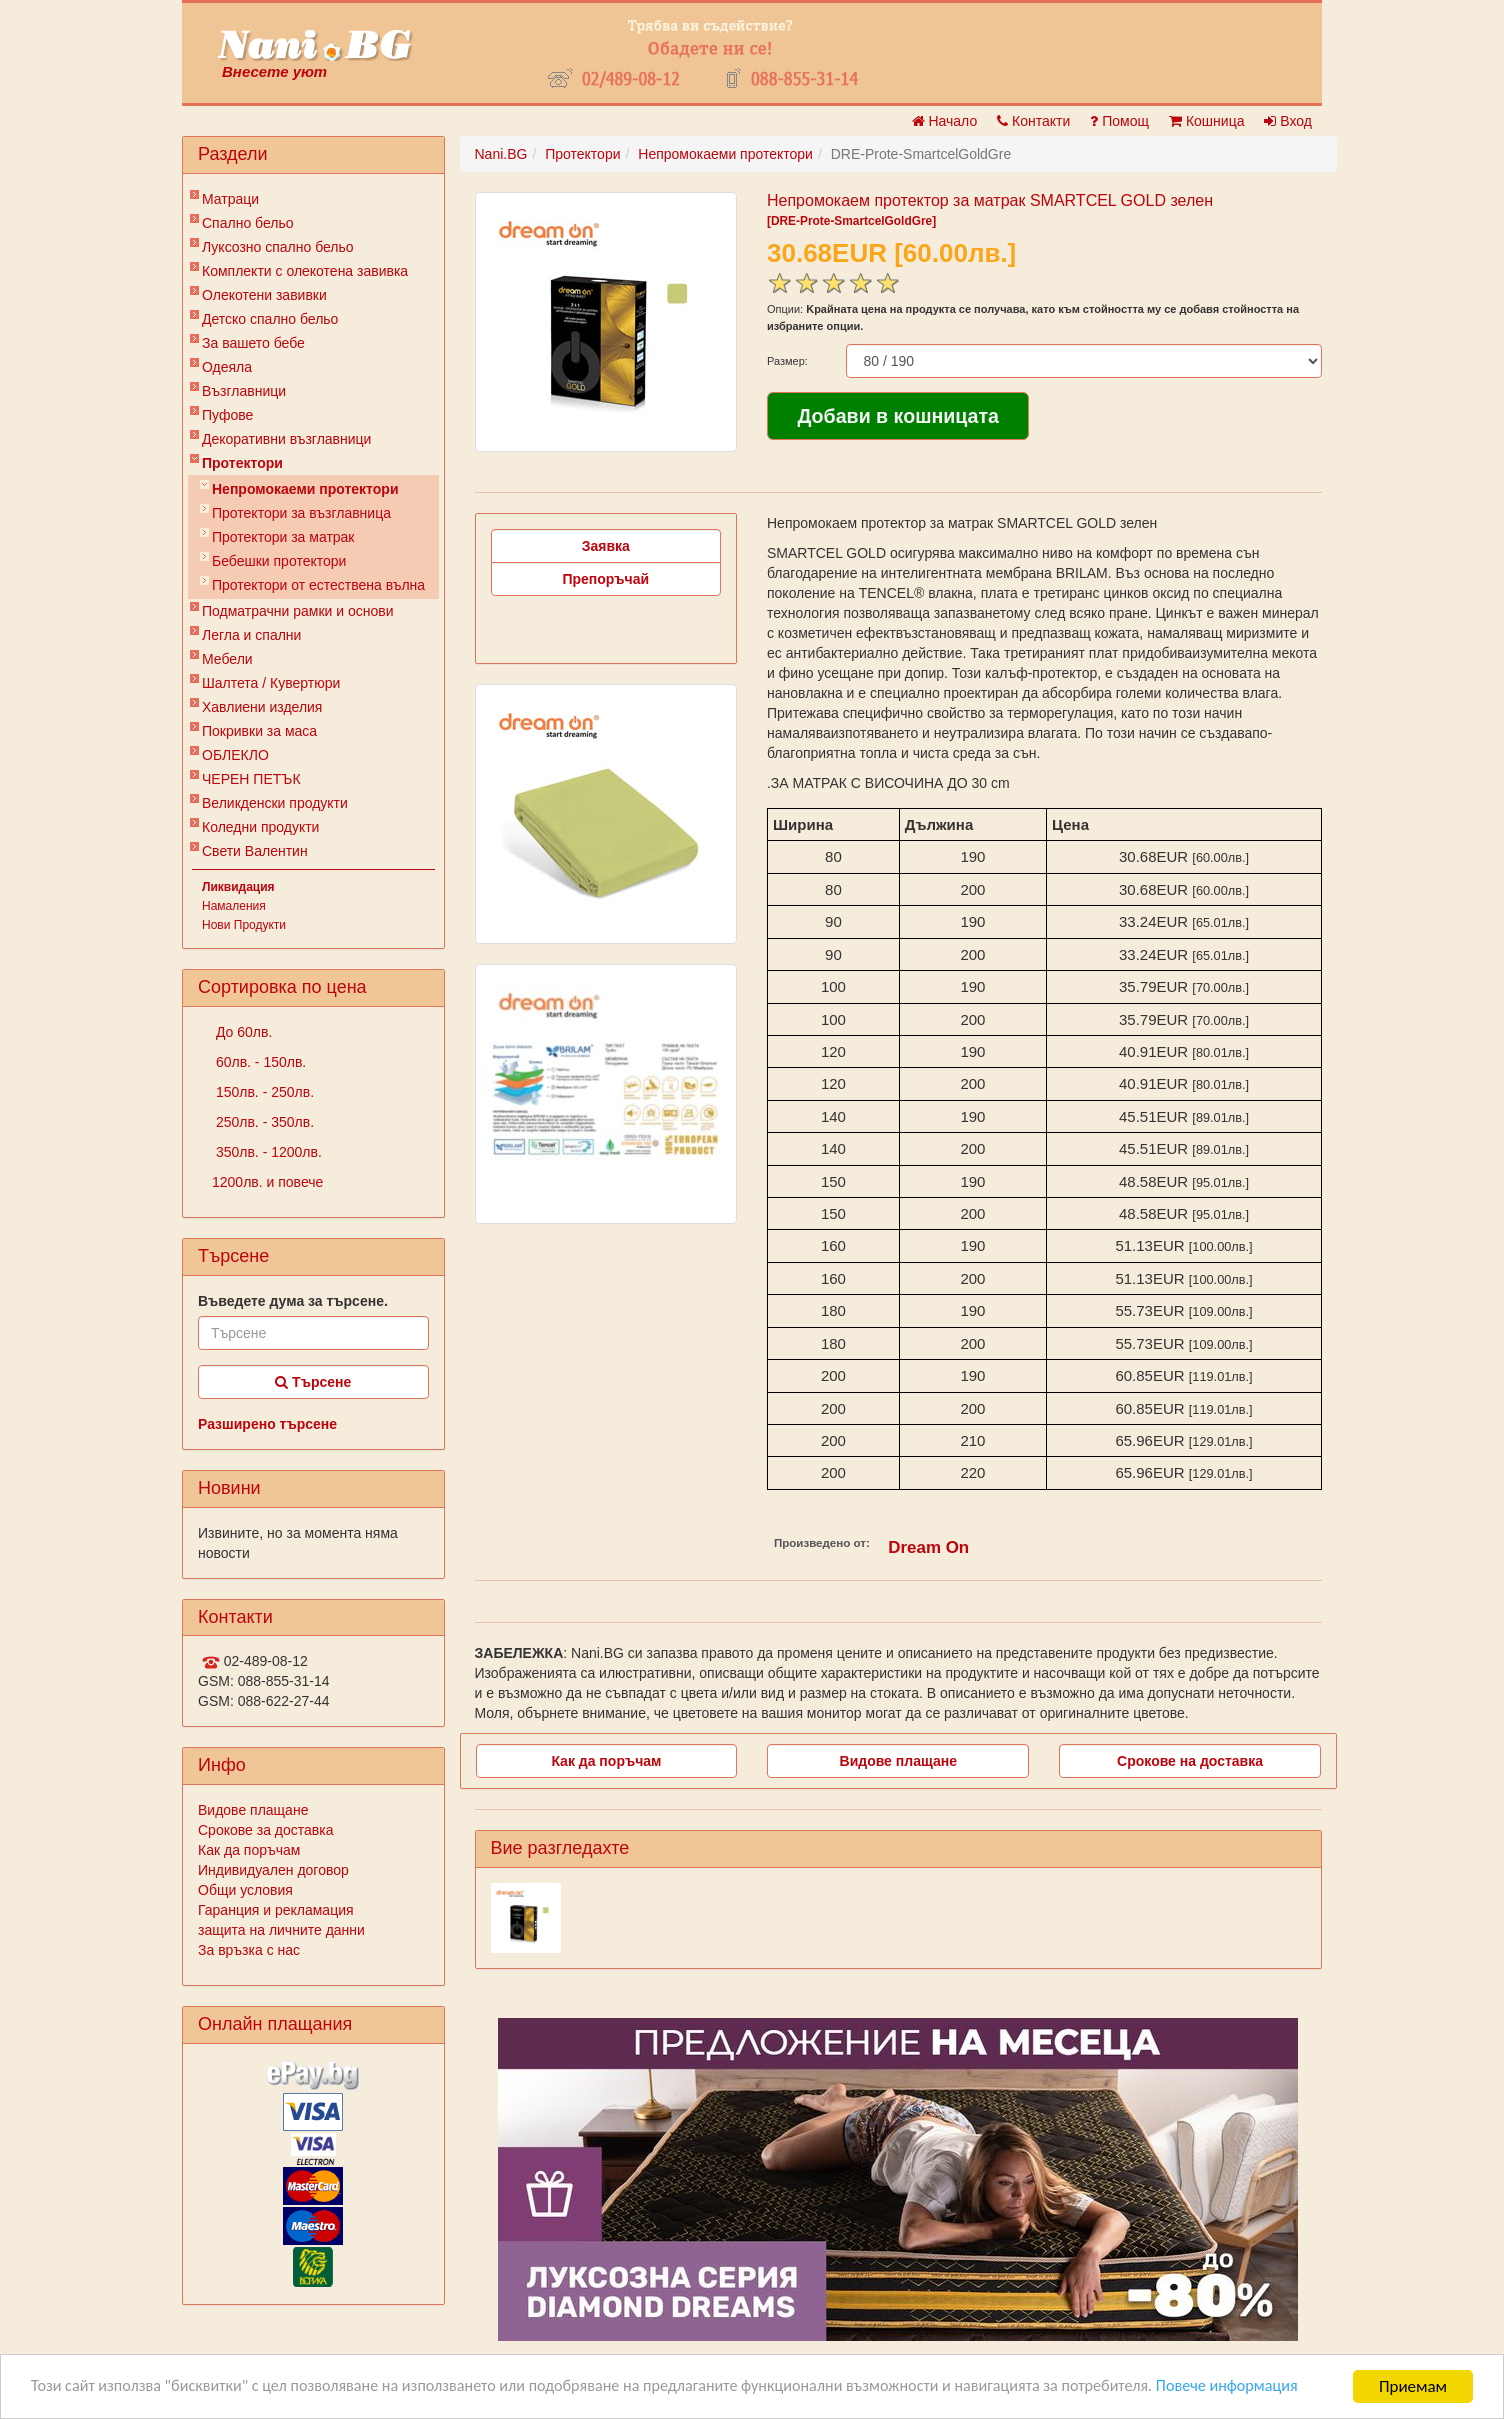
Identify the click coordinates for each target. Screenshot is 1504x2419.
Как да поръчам (249, 1850)
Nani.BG (501, 154)
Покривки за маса (259, 731)
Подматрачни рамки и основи (298, 611)
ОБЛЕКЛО (235, 755)
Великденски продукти (275, 803)
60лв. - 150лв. (259, 1062)
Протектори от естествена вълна (318, 585)
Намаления (234, 906)
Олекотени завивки (264, 295)
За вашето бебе (253, 343)
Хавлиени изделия (262, 707)
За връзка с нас (249, 1950)
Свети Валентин (255, 851)
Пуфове (227, 415)
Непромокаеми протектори (305, 489)
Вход (1288, 121)
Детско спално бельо (270, 319)
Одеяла (227, 367)
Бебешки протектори (279, 561)
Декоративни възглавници (286, 439)
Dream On (928, 1547)
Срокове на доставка (1190, 1761)
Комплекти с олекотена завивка (305, 271)
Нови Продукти (244, 925)
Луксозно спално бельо (278, 247)
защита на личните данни (281, 1930)
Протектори (242, 463)
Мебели (227, 659)
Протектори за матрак (283, 537)
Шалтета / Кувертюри (271, 683)
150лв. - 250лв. (263, 1092)
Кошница (1206, 121)
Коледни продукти (260, 827)
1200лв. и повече (267, 1182)
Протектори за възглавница (301, 513)
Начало (945, 121)
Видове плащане (253, 1810)
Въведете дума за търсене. (293, 1301)
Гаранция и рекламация (276, 1910)
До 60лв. (242, 1032)
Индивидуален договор (273, 1870)
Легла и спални (251, 635)
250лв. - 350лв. (263, 1122)
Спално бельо (248, 223)
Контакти (1033, 121)
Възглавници (244, 391)
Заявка (606, 546)
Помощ (1119, 121)
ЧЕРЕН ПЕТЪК (251, 779)
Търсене (313, 1382)
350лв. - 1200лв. (267, 1152)
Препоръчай (605, 579)
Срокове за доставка (265, 1830)
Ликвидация (238, 887)
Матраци (230, 199)
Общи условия (245, 1890)
